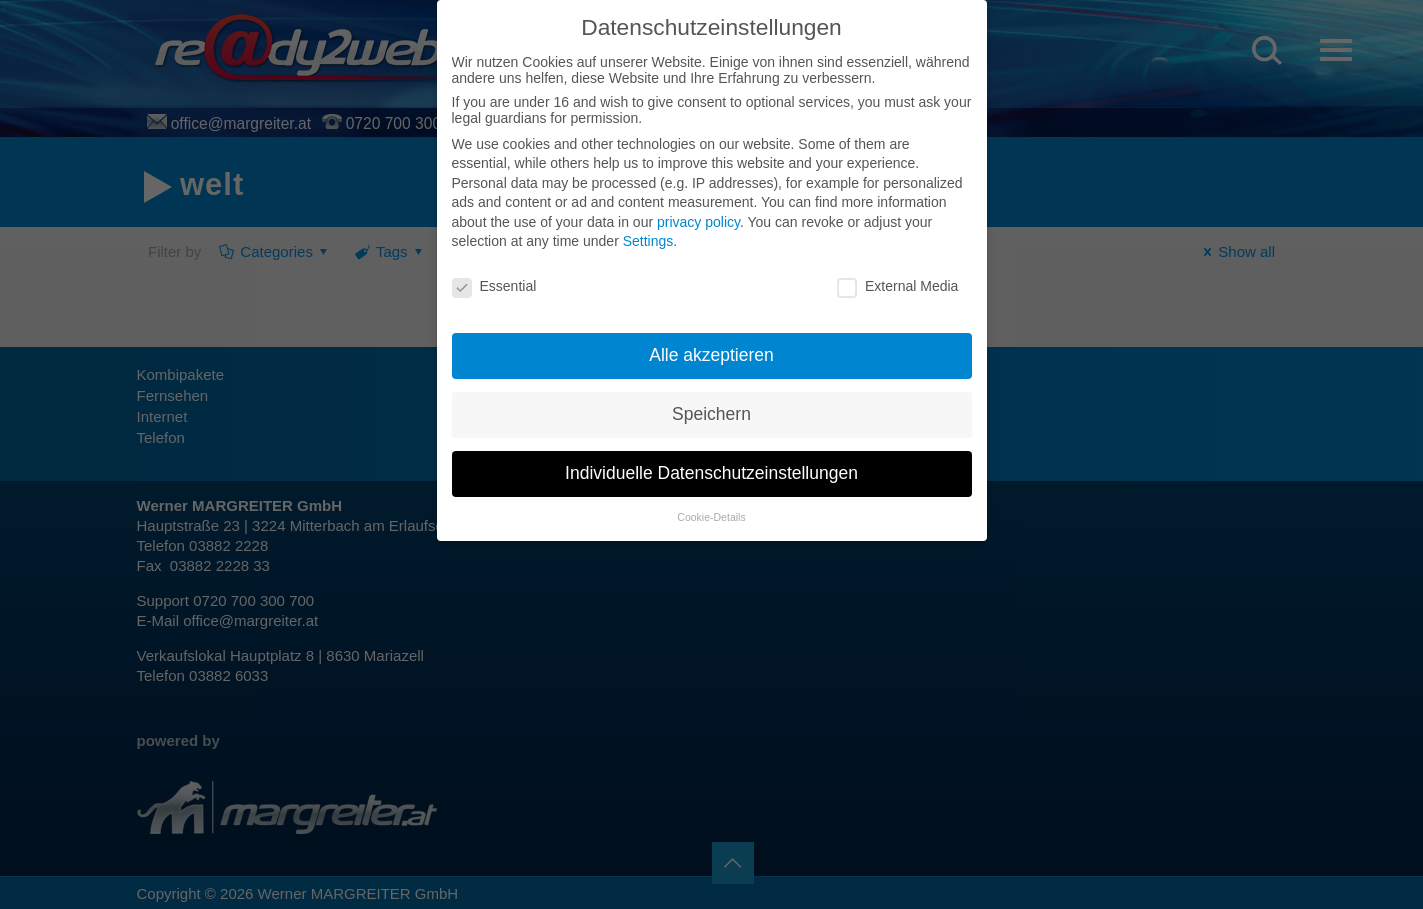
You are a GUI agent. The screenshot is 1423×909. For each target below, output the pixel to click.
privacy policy (698, 222)
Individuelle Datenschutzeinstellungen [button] (711, 473)
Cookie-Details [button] (711, 517)
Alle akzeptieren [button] (711, 355)
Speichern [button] (711, 414)
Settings (648, 241)
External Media (897, 286)
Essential (494, 286)
